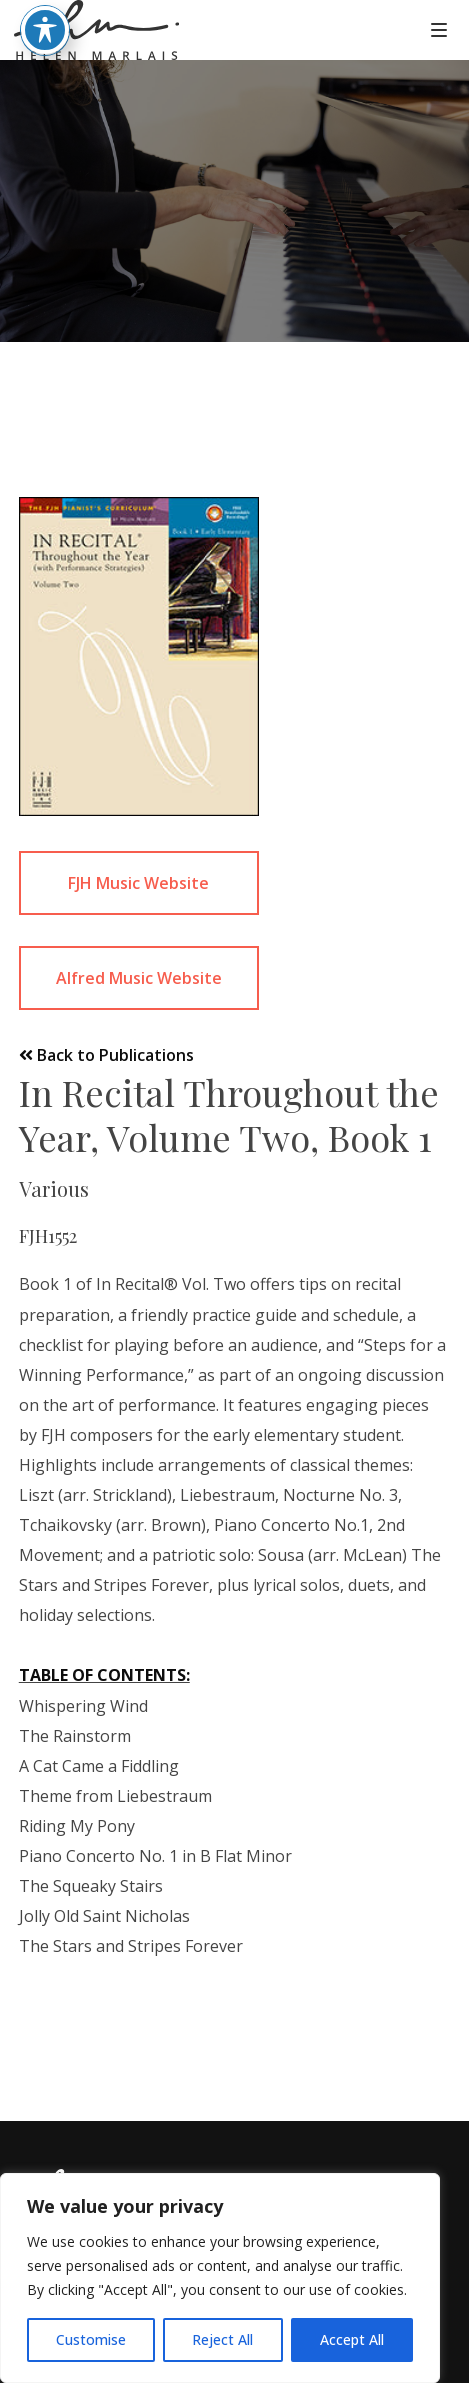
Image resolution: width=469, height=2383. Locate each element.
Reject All (222, 2339)
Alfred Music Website (139, 978)
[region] (220, 2278)
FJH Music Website (138, 883)
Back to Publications (106, 1055)
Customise (91, 2339)
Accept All (352, 2339)
